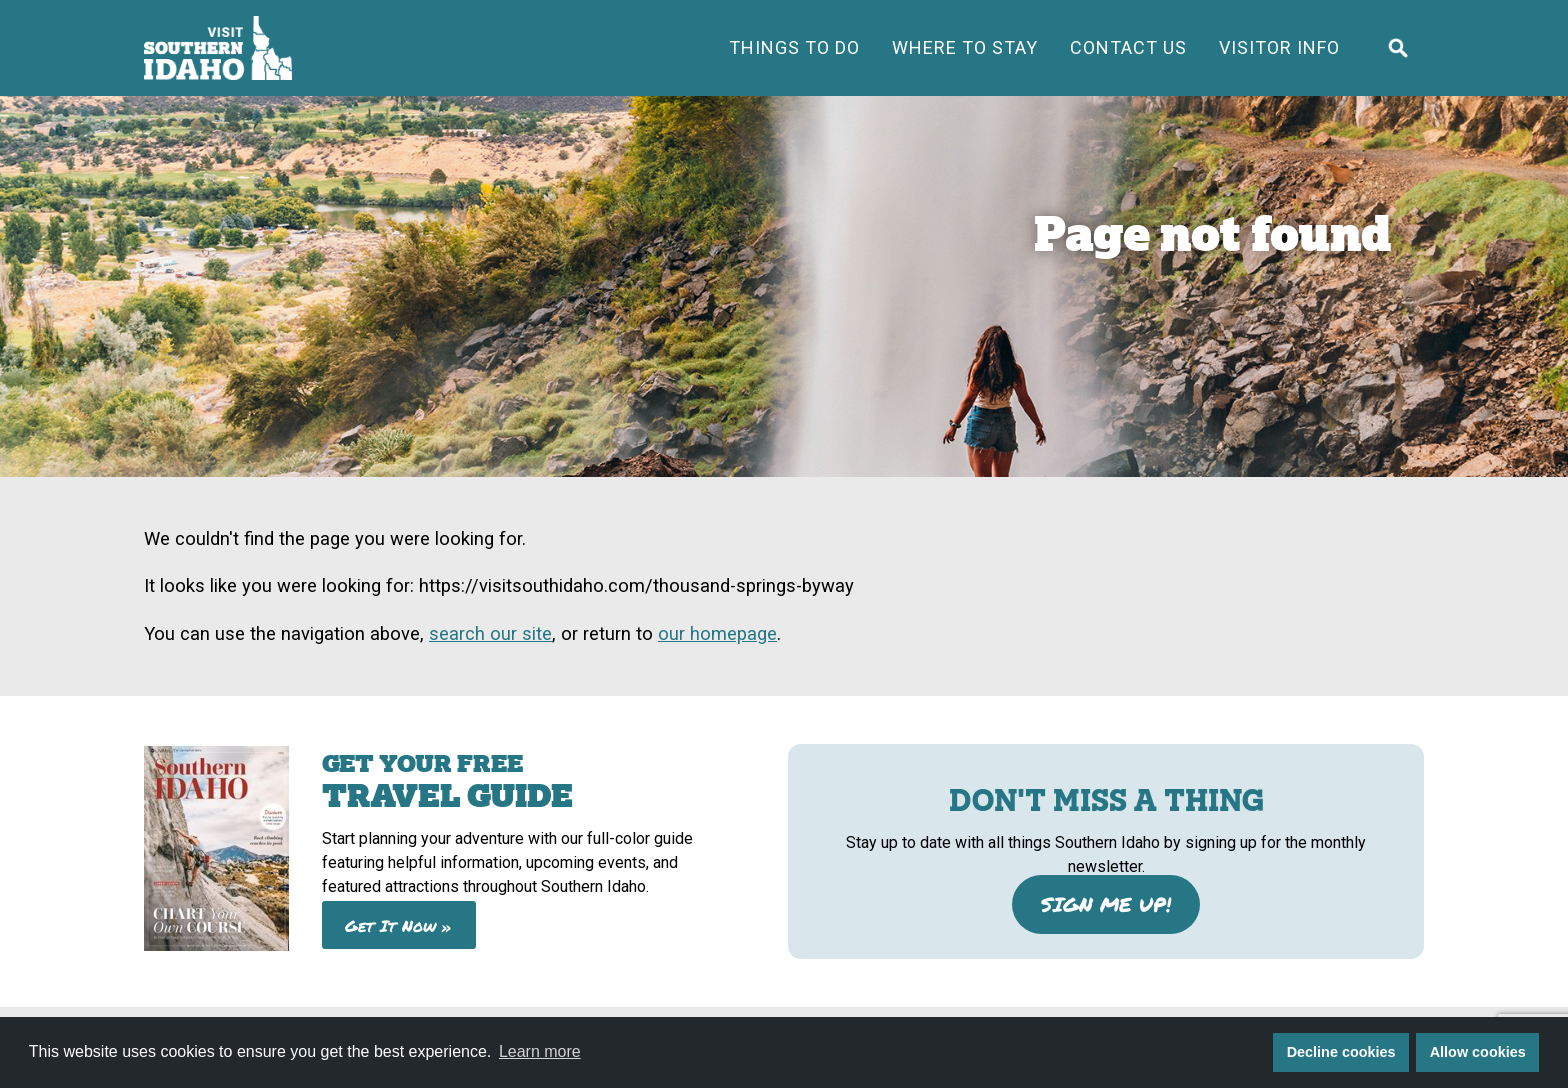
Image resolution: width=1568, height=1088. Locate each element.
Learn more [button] (540, 1051)
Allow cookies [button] (1478, 1052)
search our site (490, 633)
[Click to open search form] (1398, 48)
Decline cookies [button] (1341, 1052)
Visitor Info (1279, 47)
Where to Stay (965, 47)
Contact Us (1128, 47)
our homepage (717, 633)
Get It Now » (398, 925)
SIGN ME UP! (1106, 905)
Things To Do (794, 47)
